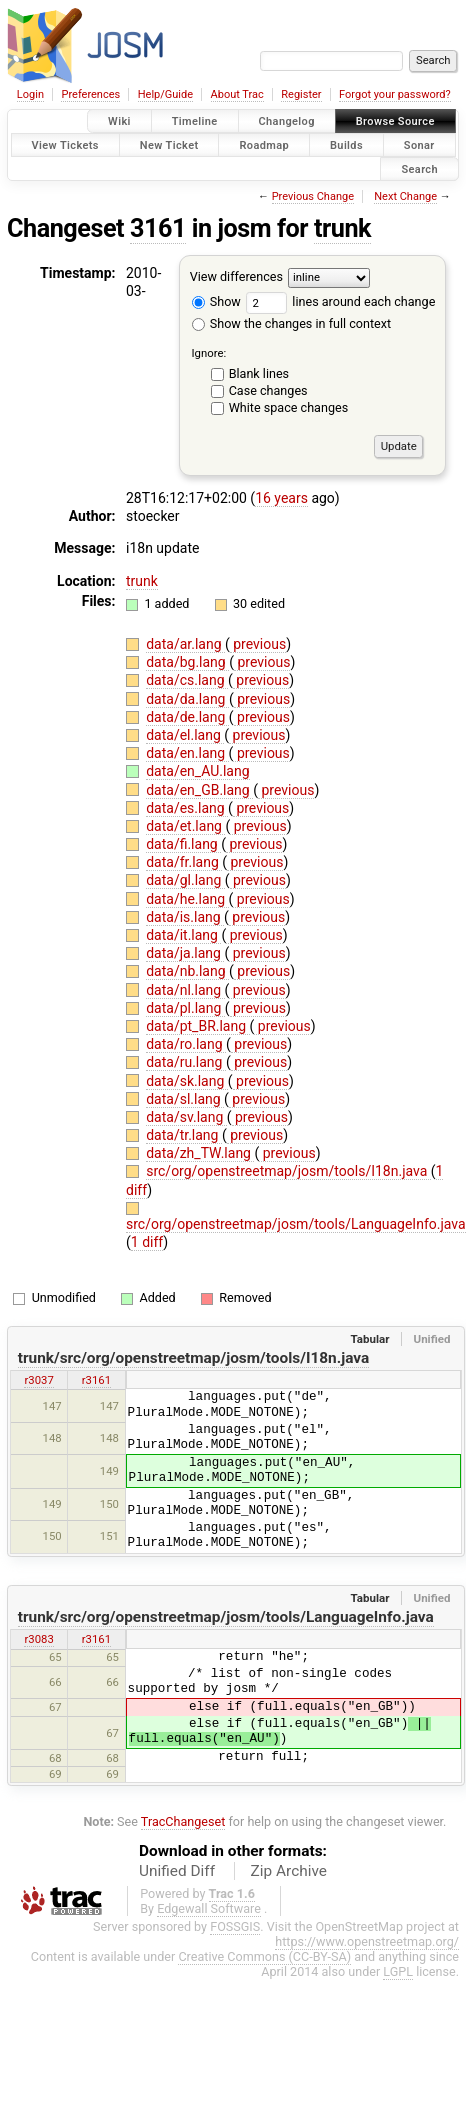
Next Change (405, 196)
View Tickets (65, 144)
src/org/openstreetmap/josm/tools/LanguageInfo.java (296, 1224)
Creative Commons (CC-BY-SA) (264, 1956)
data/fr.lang (184, 862)
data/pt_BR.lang (197, 1026)
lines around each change (340, 301)
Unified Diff (177, 1871)
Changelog (287, 121)
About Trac (237, 94)
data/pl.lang (185, 1008)
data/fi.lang (183, 844)
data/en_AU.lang (197, 771)
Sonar (419, 144)
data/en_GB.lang (199, 790)
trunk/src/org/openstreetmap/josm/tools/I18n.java (194, 1358)
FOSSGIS (235, 1926)
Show (216, 301)
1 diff (147, 1242)
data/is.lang (185, 917)
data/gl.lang (185, 880)
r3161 (96, 1380)
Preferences (90, 94)
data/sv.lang (186, 1117)
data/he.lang (187, 899)
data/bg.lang (187, 662)
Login (30, 94)
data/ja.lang (185, 953)
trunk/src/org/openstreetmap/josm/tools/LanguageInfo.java (226, 1617)
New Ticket (169, 144)
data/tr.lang (184, 1135)
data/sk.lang (187, 1081)
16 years (281, 498)
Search (419, 168)
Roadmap (264, 144)
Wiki (119, 121)
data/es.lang (187, 808)
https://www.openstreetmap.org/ (367, 1941)
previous (258, 644)
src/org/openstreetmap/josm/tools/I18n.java (288, 1171)
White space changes (289, 407)
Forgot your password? (395, 94)
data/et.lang (185, 826)
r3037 (38, 1380)
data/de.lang (187, 717)
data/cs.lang (187, 680)
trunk (342, 228)
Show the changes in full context (291, 323)
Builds (346, 144)
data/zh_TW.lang (200, 1153)
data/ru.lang (186, 1062)
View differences (236, 277)
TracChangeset (183, 1821)
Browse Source (395, 121)
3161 (158, 228)
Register (301, 94)
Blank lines (259, 373)
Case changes (268, 390)
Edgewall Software (209, 1908)
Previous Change (313, 196)
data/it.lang (183, 935)
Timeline (195, 121)
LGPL (398, 1971)
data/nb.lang (187, 971)
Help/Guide (165, 94)
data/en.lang (187, 753)
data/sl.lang (185, 1099)
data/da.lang (187, 699)
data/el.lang (185, 735)
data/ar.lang (185, 644)
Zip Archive (289, 1871)
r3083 (38, 1639)
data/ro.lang (186, 1044)
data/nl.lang (185, 990)
